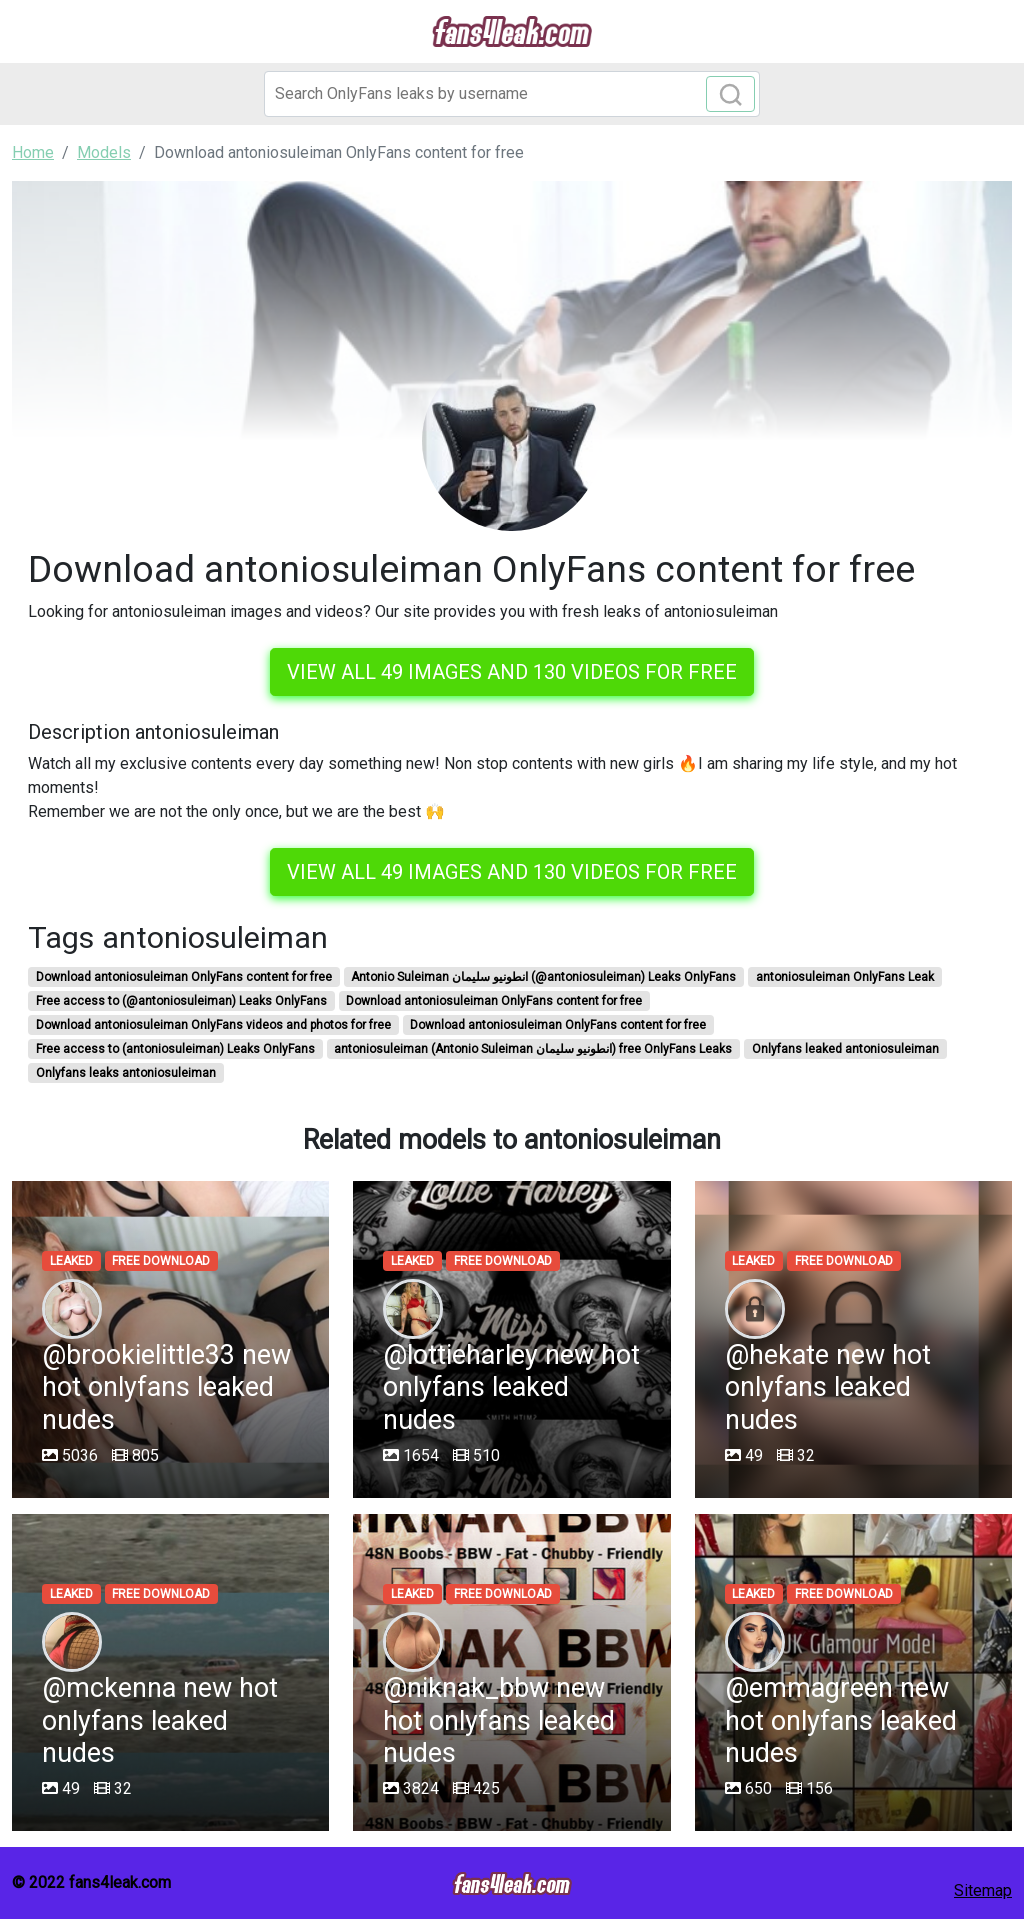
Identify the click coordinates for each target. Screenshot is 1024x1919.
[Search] (512, 94)
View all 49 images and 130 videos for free (512, 672)
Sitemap (983, 1890)
